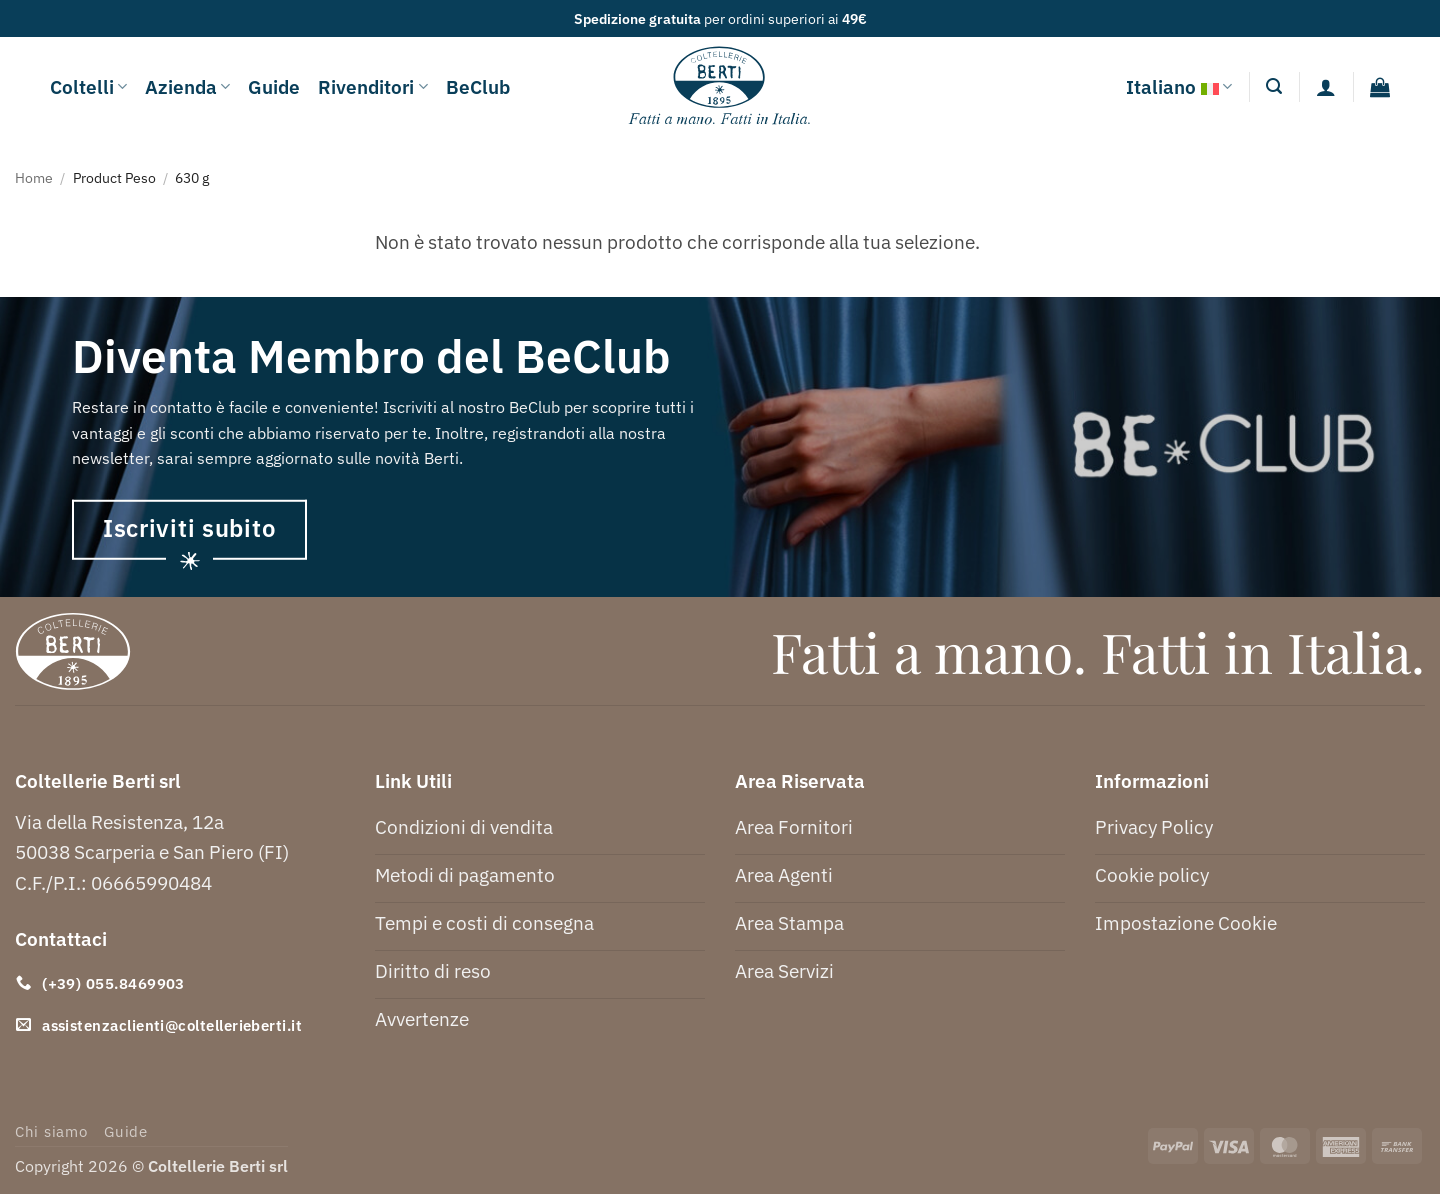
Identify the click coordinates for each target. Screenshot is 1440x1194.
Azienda (187, 86)
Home (34, 177)
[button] (1274, 86)
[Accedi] (1326, 87)
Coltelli (88, 86)
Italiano (1179, 87)
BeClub (478, 86)
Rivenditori (372, 86)
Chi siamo (51, 1131)
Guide (274, 86)
